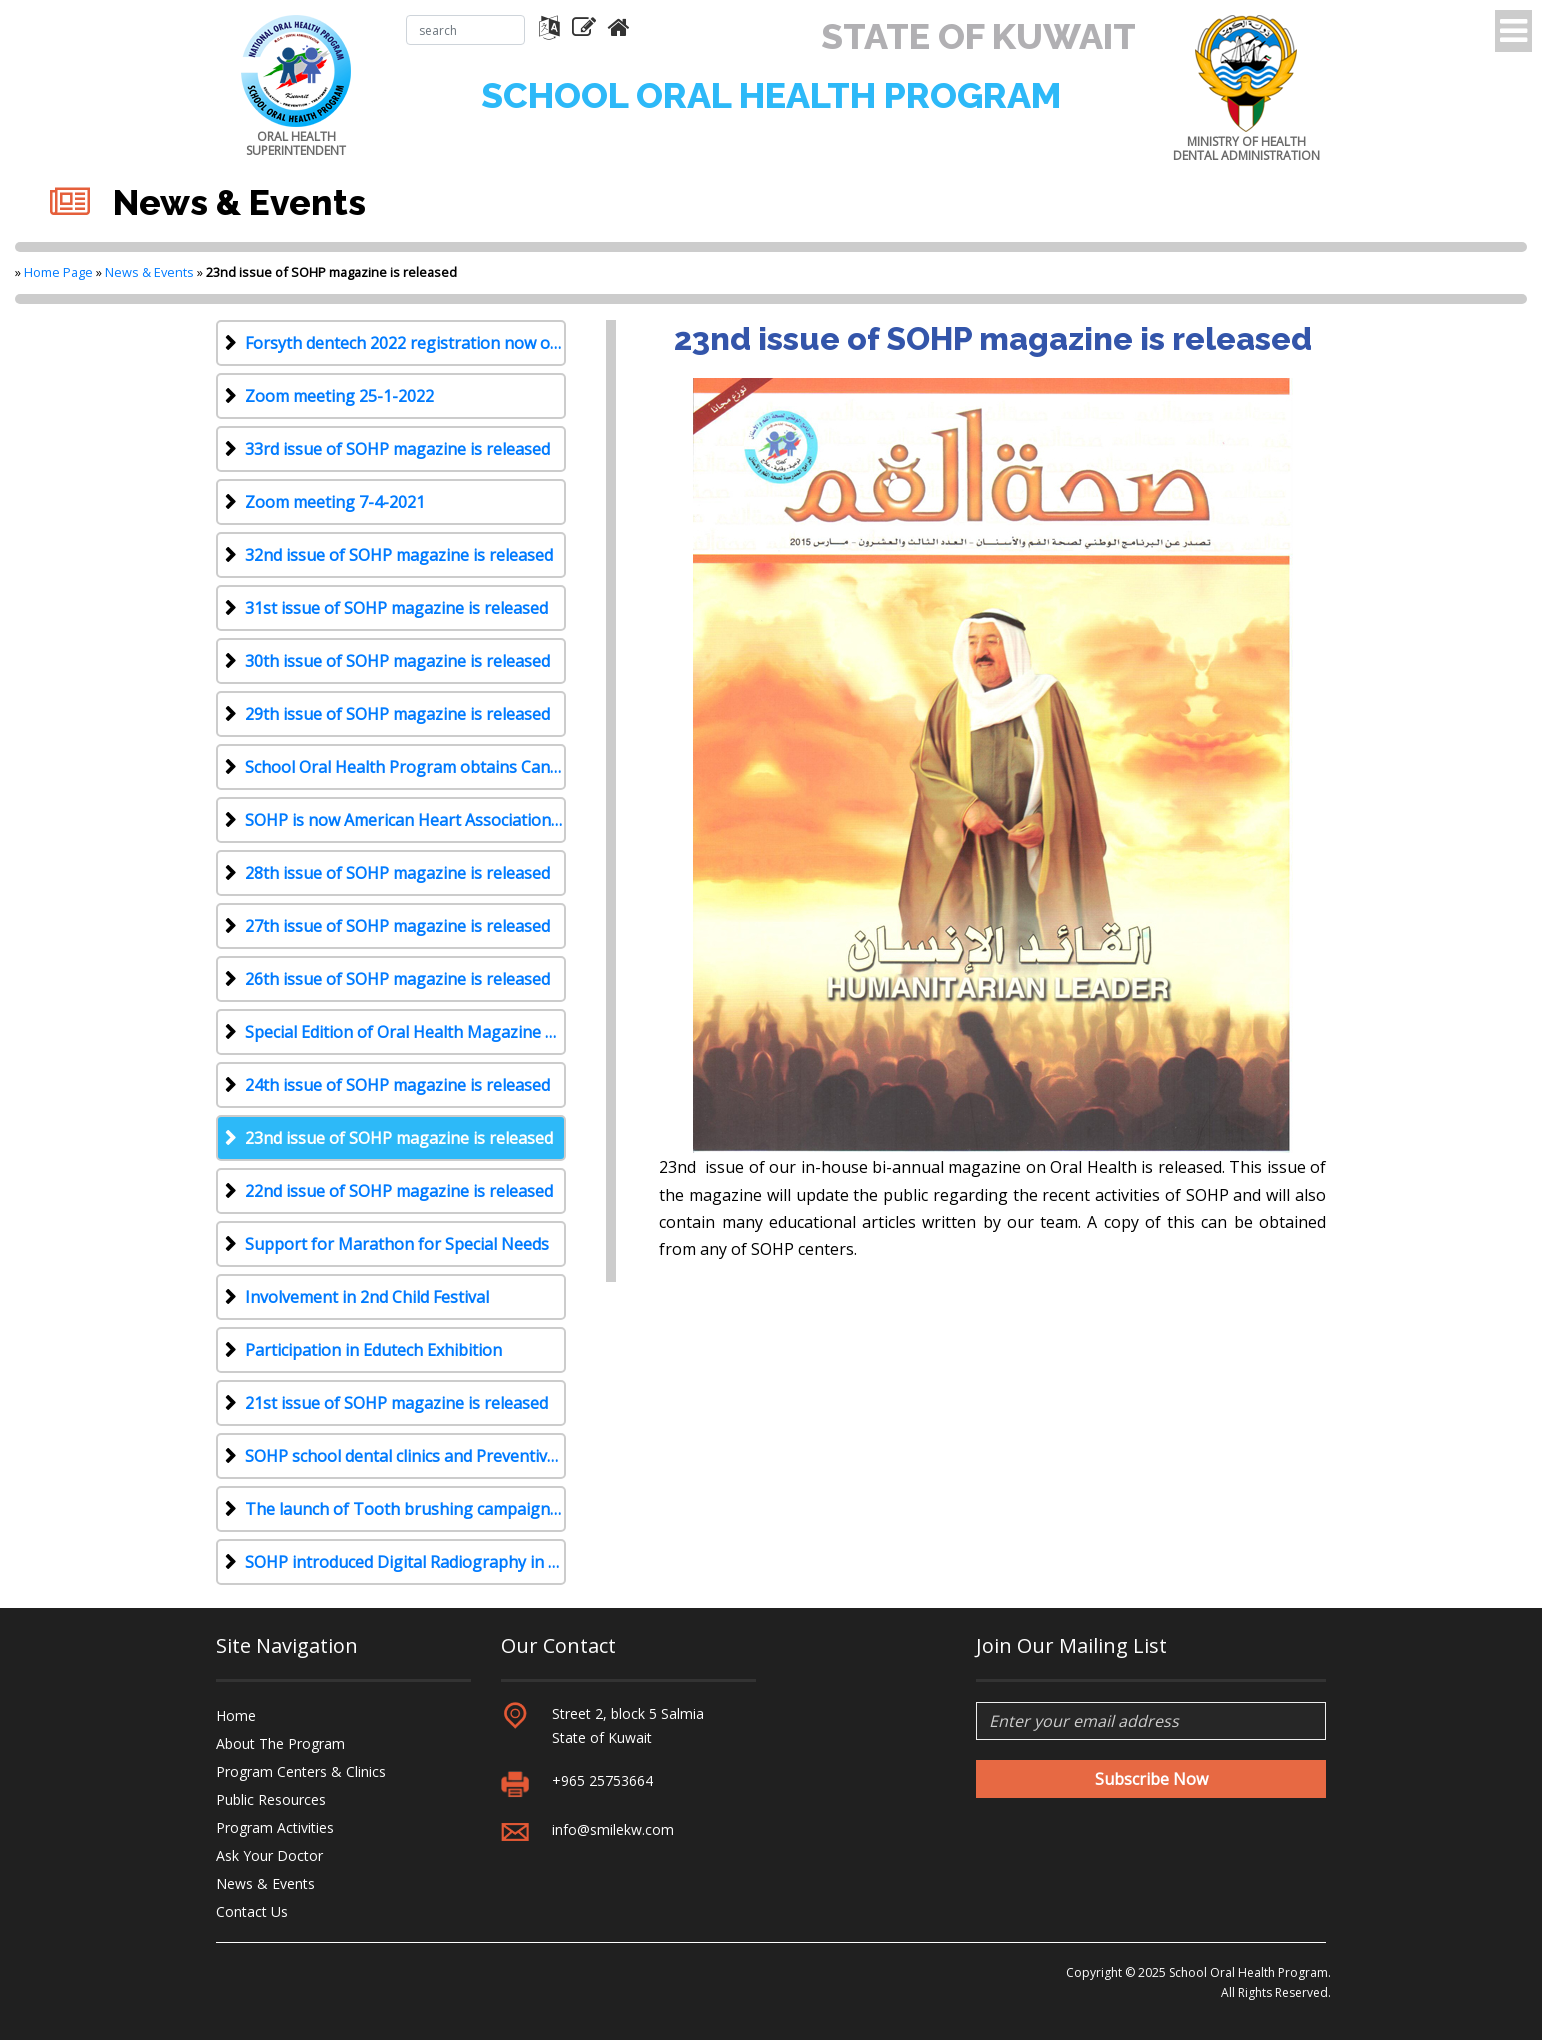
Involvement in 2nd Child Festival (367, 1297)
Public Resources (271, 1799)
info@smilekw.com (613, 1829)
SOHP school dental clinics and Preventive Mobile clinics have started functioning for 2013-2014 (405, 1456)
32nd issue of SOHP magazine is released (399, 555)
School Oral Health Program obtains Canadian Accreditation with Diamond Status (405, 767)
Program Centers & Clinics (301, 1771)
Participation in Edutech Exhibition (373, 1350)
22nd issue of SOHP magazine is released (399, 1191)
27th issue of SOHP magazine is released (397, 926)
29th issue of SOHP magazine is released (397, 714)
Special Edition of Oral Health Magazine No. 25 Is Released (405, 1032)
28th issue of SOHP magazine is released (397, 873)
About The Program (280, 1743)
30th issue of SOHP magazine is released (397, 661)
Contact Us (252, 1911)
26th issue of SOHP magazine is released (397, 979)
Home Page (58, 272)
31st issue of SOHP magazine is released (396, 608)
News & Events (149, 272)
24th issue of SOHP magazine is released (397, 1085)
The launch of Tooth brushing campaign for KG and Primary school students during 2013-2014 (405, 1509)
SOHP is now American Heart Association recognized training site (405, 820)
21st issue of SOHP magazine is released (396, 1403)
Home (236, 1715)
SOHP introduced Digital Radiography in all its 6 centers (405, 1562)
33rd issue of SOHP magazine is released (397, 449)
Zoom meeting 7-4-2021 (335, 502)
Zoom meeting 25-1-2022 (339, 396)
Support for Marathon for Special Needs (397, 1244)
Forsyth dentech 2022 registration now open (405, 343)
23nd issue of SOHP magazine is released (399, 1138)
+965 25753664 (602, 1780)
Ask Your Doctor (269, 1855)
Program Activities (275, 1827)
